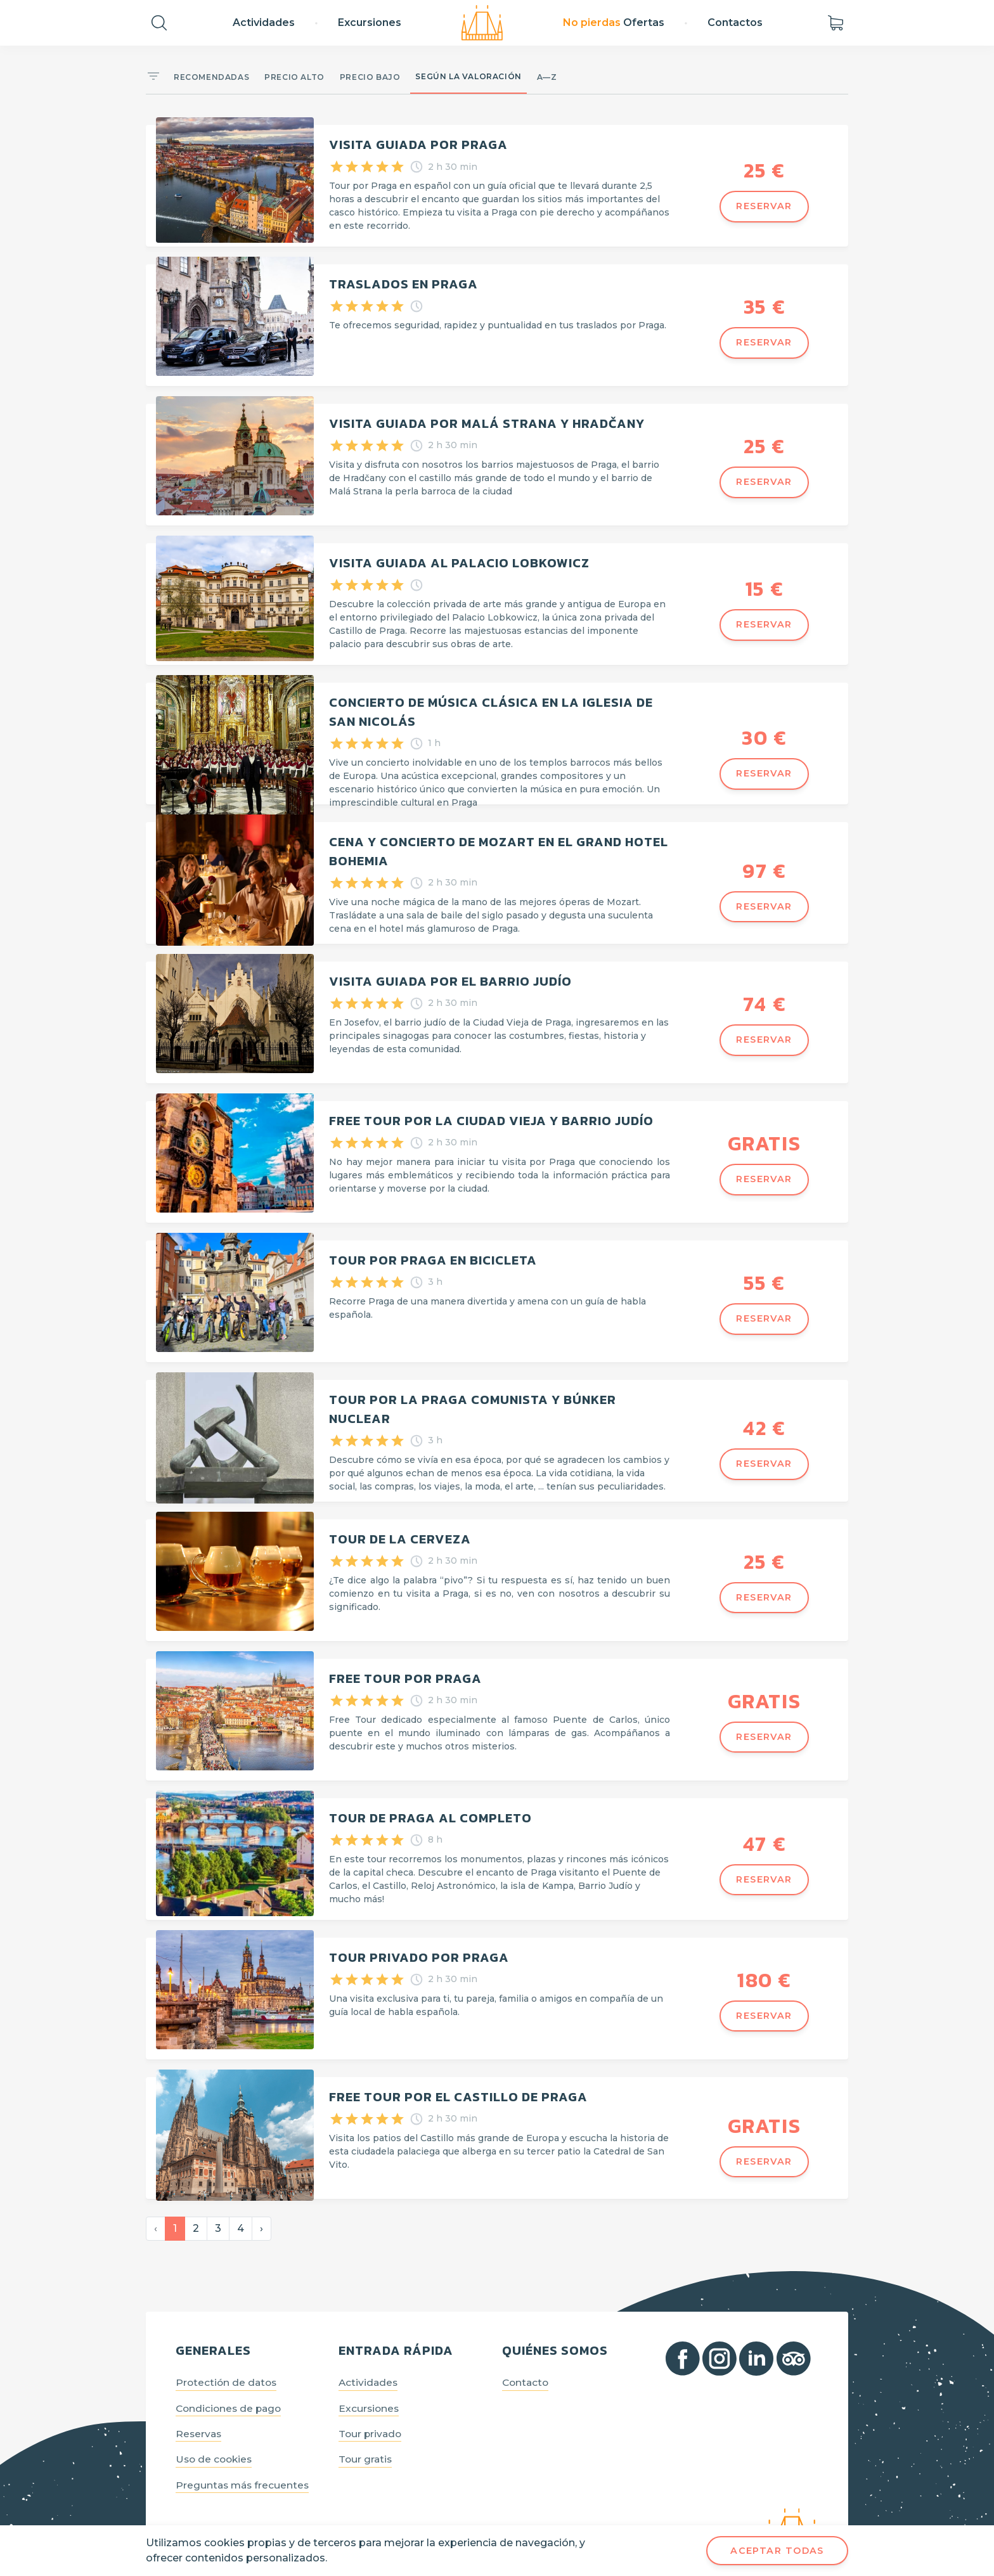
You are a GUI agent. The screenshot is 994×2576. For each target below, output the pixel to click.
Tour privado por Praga (419, 1924)
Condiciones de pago (231, 2372)
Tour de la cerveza (400, 1513)
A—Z (547, 77)
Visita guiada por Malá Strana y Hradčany (487, 418)
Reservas (200, 2398)
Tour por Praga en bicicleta (433, 1239)
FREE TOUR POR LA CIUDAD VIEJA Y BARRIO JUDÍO (491, 1102)
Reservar (764, 206)
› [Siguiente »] (261, 2190)
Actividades (264, 22)
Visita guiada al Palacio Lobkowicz (459, 555)
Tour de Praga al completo (430, 1787)
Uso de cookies (216, 2424)
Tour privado (371, 2398)
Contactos (735, 22)
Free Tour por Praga (405, 1650)
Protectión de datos (228, 2346)
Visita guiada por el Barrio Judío (450, 966)
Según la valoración (468, 76)
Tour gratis (366, 2424)
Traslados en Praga (403, 281)
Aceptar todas (777, 2550)
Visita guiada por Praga (418, 144)
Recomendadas (211, 77)
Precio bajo (370, 77)
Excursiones (369, 22)
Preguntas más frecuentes (244, 2450)
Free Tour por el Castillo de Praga (458, 2061)
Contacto (526, 2346)
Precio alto (294, 77)
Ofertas (613, 22)
